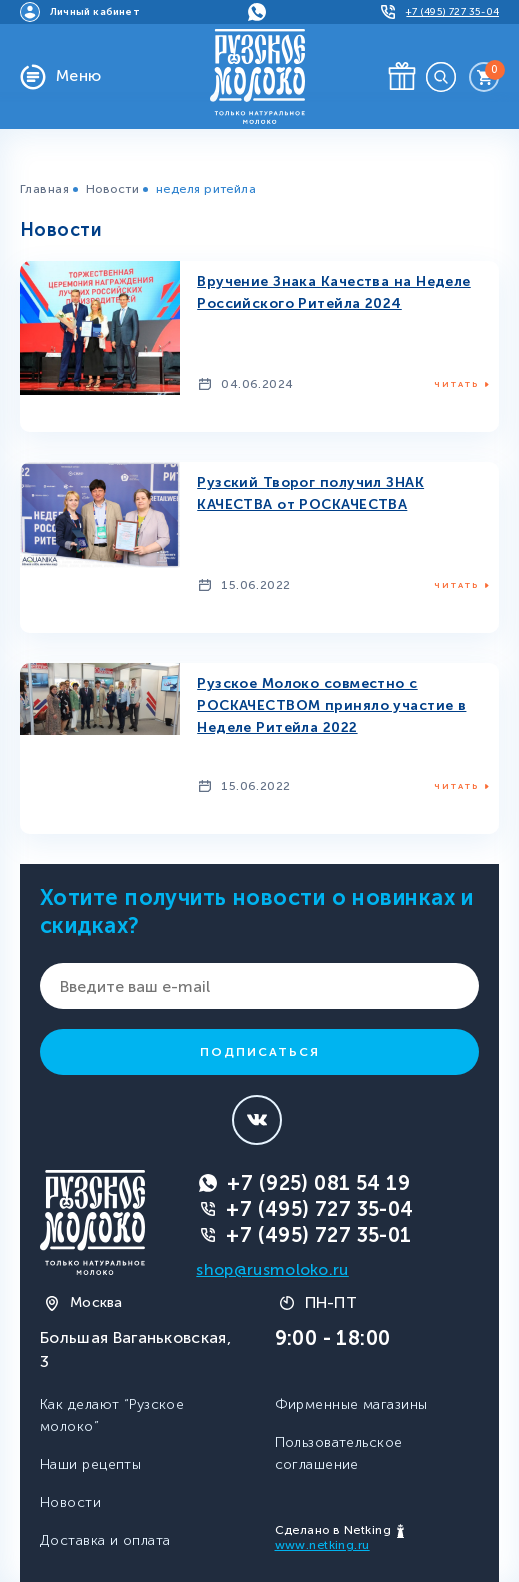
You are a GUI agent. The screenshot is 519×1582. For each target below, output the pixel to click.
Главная (44, 189)
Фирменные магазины (351, 1404)
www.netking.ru (322, 1545)
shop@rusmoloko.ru (272, 1269)
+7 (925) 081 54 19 (318, 1183)
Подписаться (260, 1052)
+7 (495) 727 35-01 (318, 1235)
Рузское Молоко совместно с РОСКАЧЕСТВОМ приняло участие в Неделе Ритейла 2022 (331, 705)
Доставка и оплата (105, 1540)
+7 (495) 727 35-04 (319, 1209)
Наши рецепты (90, 1464)
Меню (79, 75)
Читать (456, 384)
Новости (112, 189)
